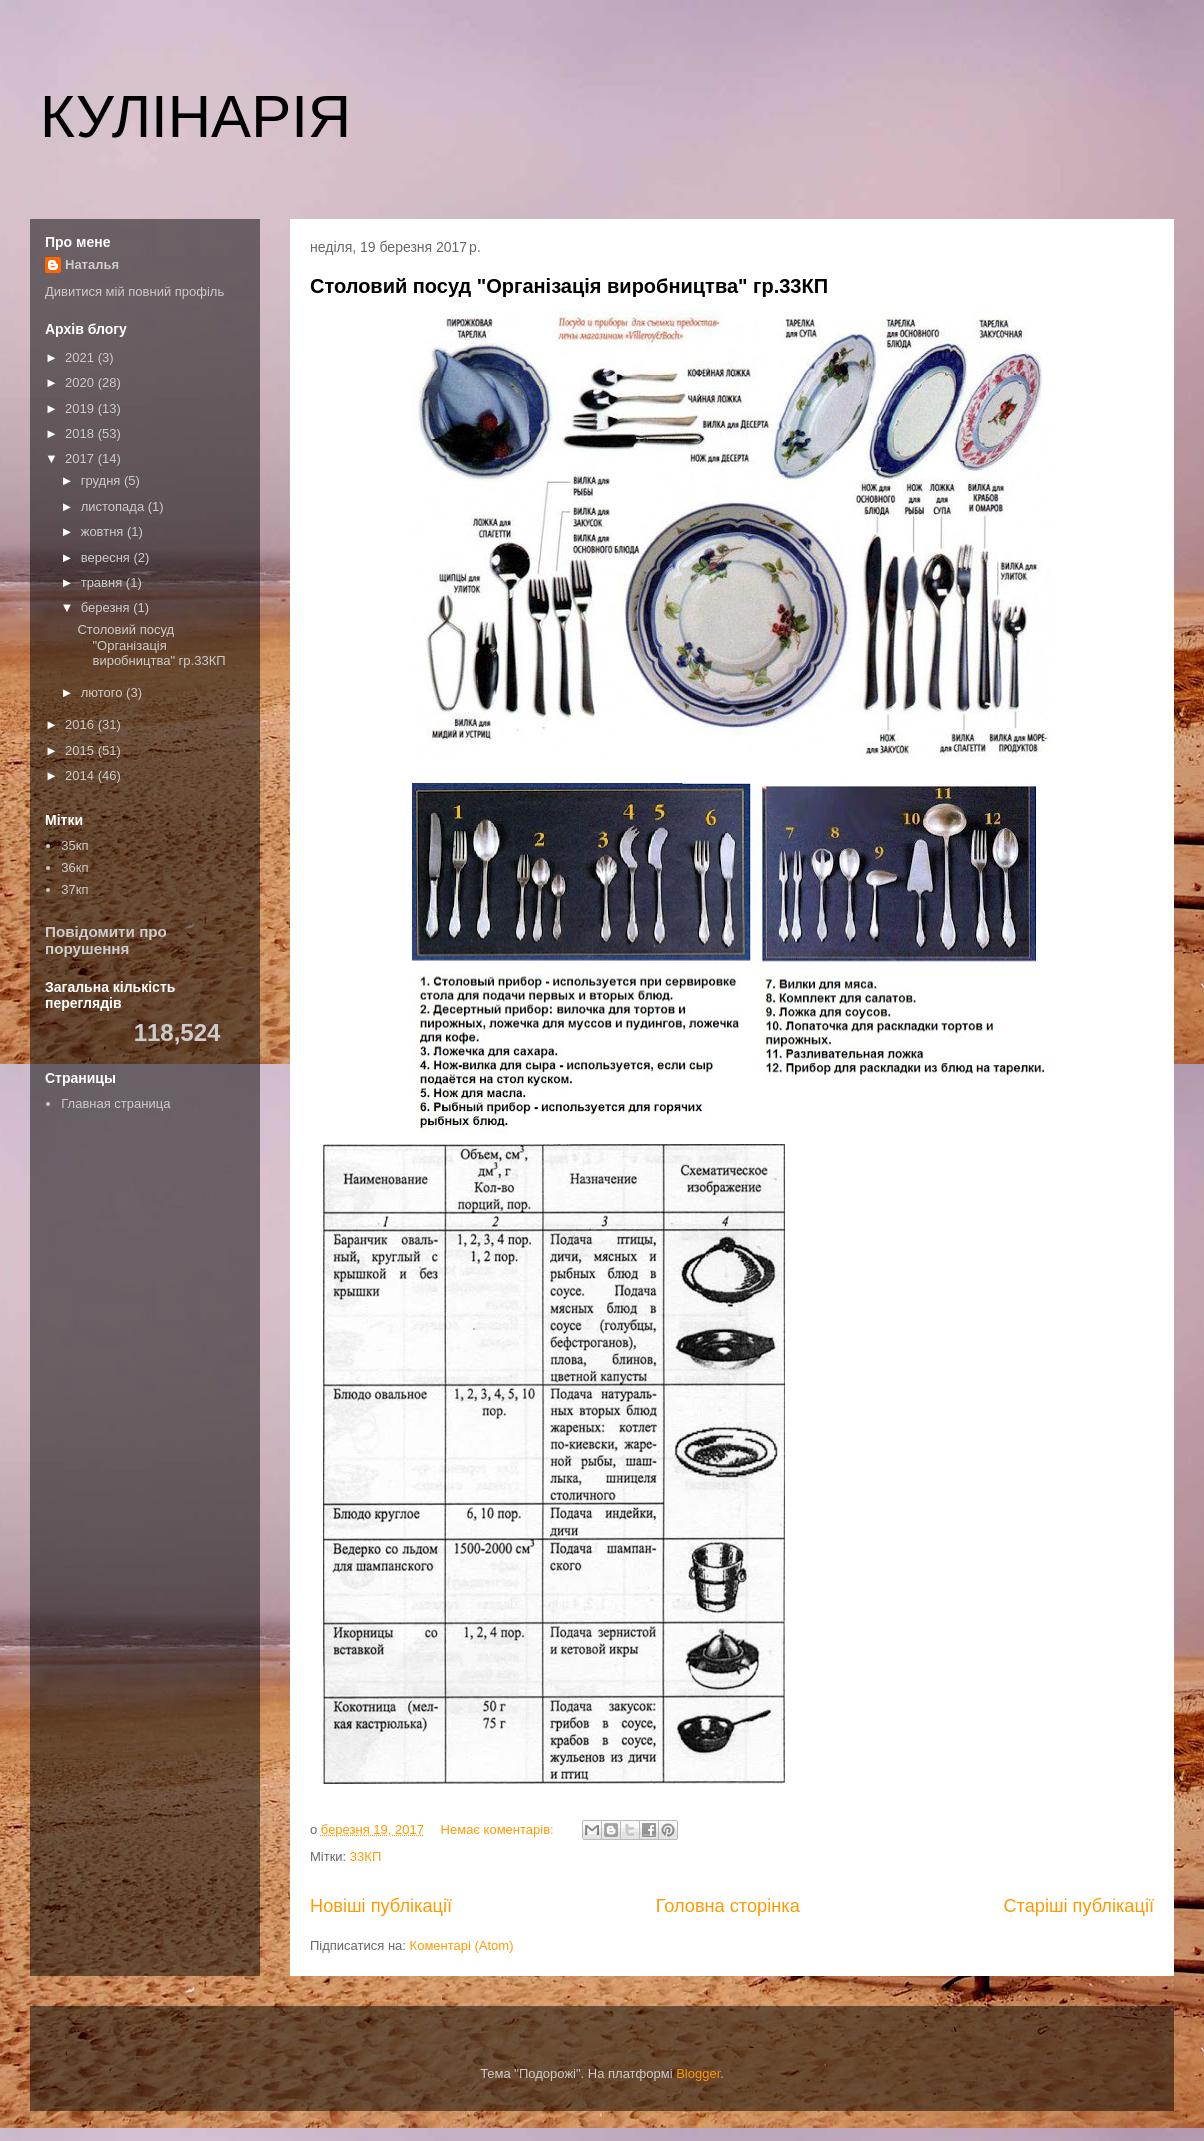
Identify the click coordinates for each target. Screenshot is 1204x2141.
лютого (103, 692)
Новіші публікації (381, 1906)
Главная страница (115, 1103)
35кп (74, 845)
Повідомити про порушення (106, 940)
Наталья (92, 264)
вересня (107, 557)
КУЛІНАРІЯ (195, 116)
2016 (81, 724)
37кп (74, 889)
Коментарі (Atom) (462, 1945)
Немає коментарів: (499, 1829)
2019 (81, 408)
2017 (81, 458)
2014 (81, 775)
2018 (81, 433)
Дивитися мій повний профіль (134, 291)
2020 (81, 382)
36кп (74, 867)
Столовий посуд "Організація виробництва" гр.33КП (569, 286)
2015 (81, 750)
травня (103, 582)
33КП (365, 1856)
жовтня (104, 531)
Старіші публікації (1078, 1906)
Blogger (698, 2073)
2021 (81, 357)
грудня (102, 480)
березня (107, 607)
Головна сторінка (728, 1906)
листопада (114, 506)
